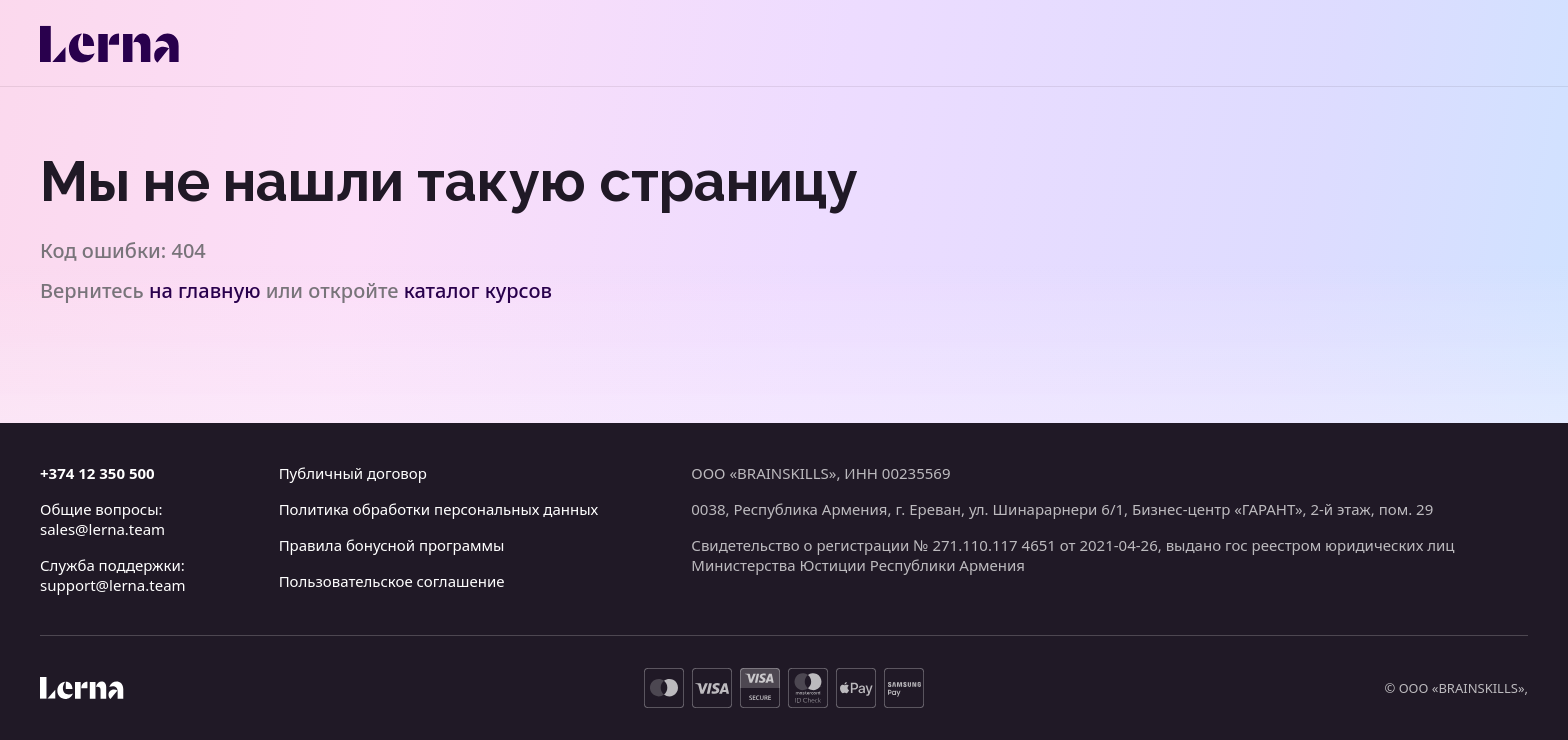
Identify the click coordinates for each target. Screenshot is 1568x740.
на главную (205, 290)
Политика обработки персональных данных (439, 509)
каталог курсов (478, 290)
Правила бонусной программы (392, 545)
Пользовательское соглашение (392, 581)
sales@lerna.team (102, 529)
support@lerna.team (113, 585)
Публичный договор (353, 473)
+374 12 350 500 (97, 473)
